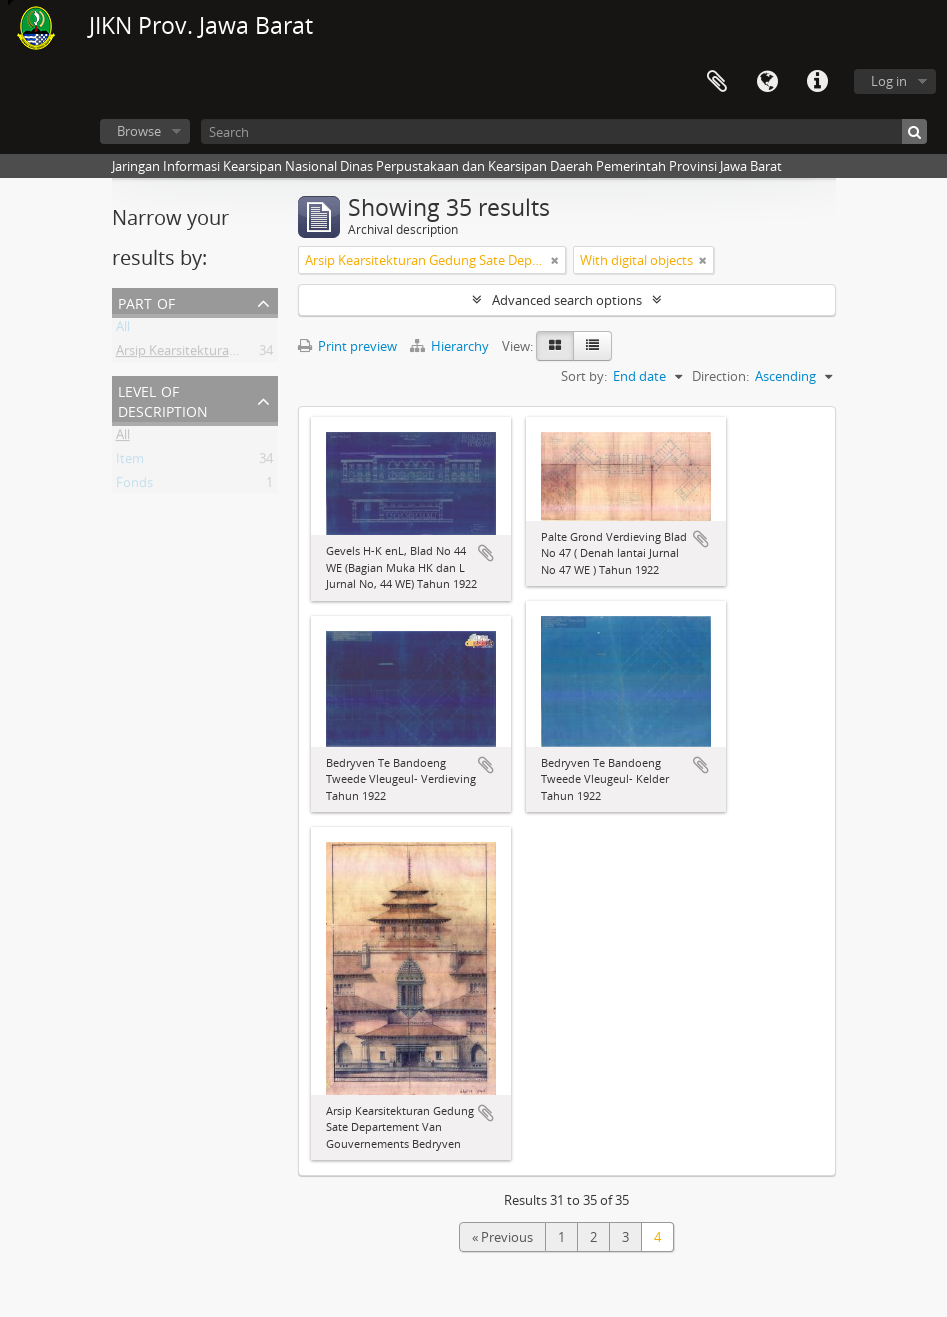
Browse (139, 131)
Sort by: (584, 376)
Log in (889, 81)
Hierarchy (451, 346)
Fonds (134, 486)
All (123, 330)
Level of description (163, 399)
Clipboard (717, 82)
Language (767, 82)
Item (130, 462)
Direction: (720, 376)
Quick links (817, 82)
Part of (146, 301)
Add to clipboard (486, 553)
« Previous (502, 1237)
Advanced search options (567, 300)
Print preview (347, 346)
